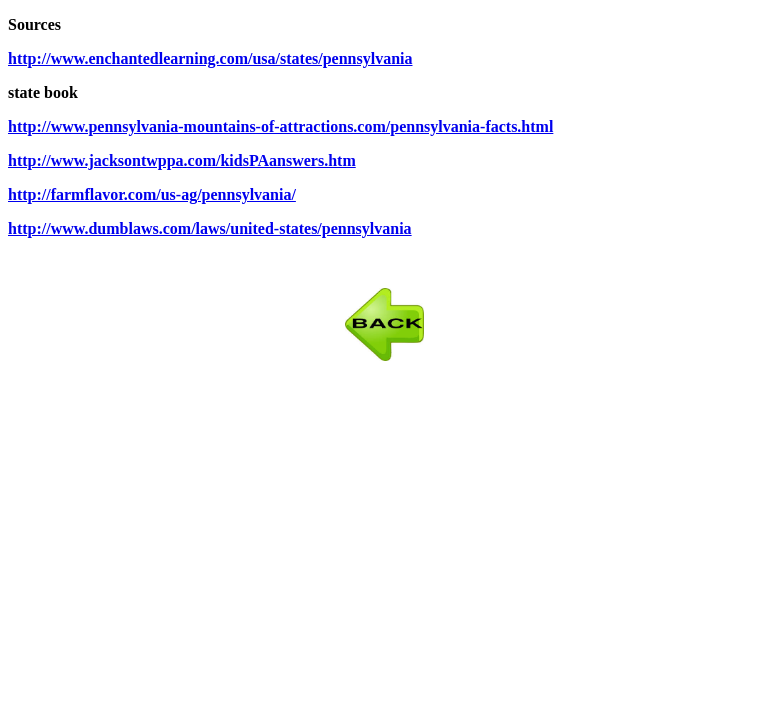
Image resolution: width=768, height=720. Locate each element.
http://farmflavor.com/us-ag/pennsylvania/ (152, 194)
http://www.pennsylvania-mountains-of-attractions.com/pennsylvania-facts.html (280, 126)
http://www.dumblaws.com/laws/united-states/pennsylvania (210, 228)
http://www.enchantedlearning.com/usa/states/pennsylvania (210, 58)
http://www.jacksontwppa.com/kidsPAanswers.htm (182, 160)
